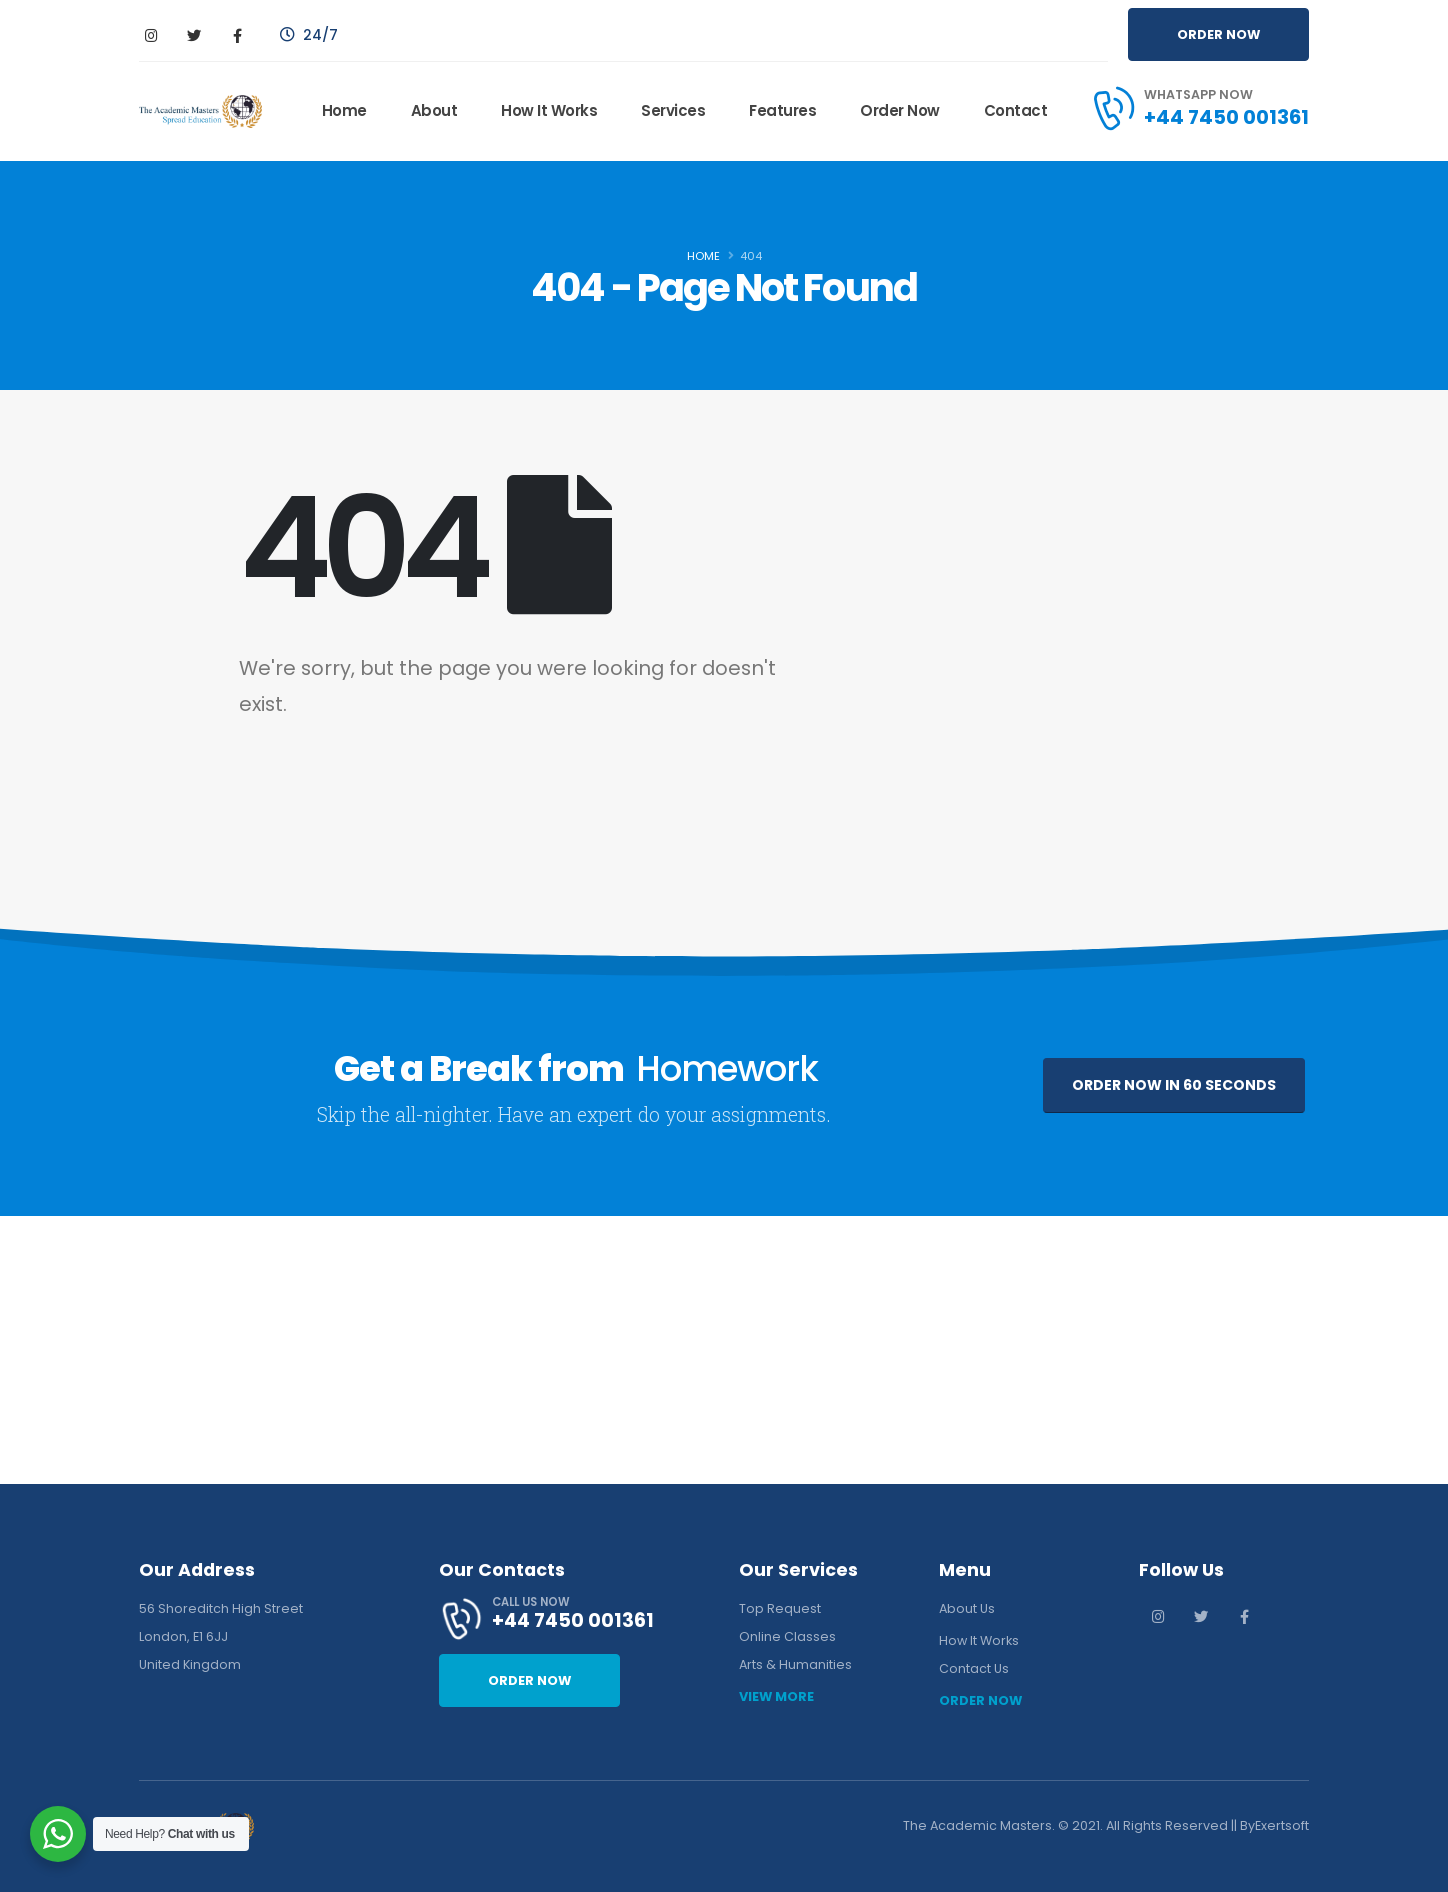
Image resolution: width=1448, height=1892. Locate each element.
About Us (967, 1608)
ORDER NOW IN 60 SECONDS (1174, 1085)
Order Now (900, 110)
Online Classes (787, 1636)
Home (344, 110)
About (434, 110)
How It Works (549, 110)
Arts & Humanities (795, 1664)
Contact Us (974, 1668)
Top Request (780, 1608)
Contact (1016, 110)
